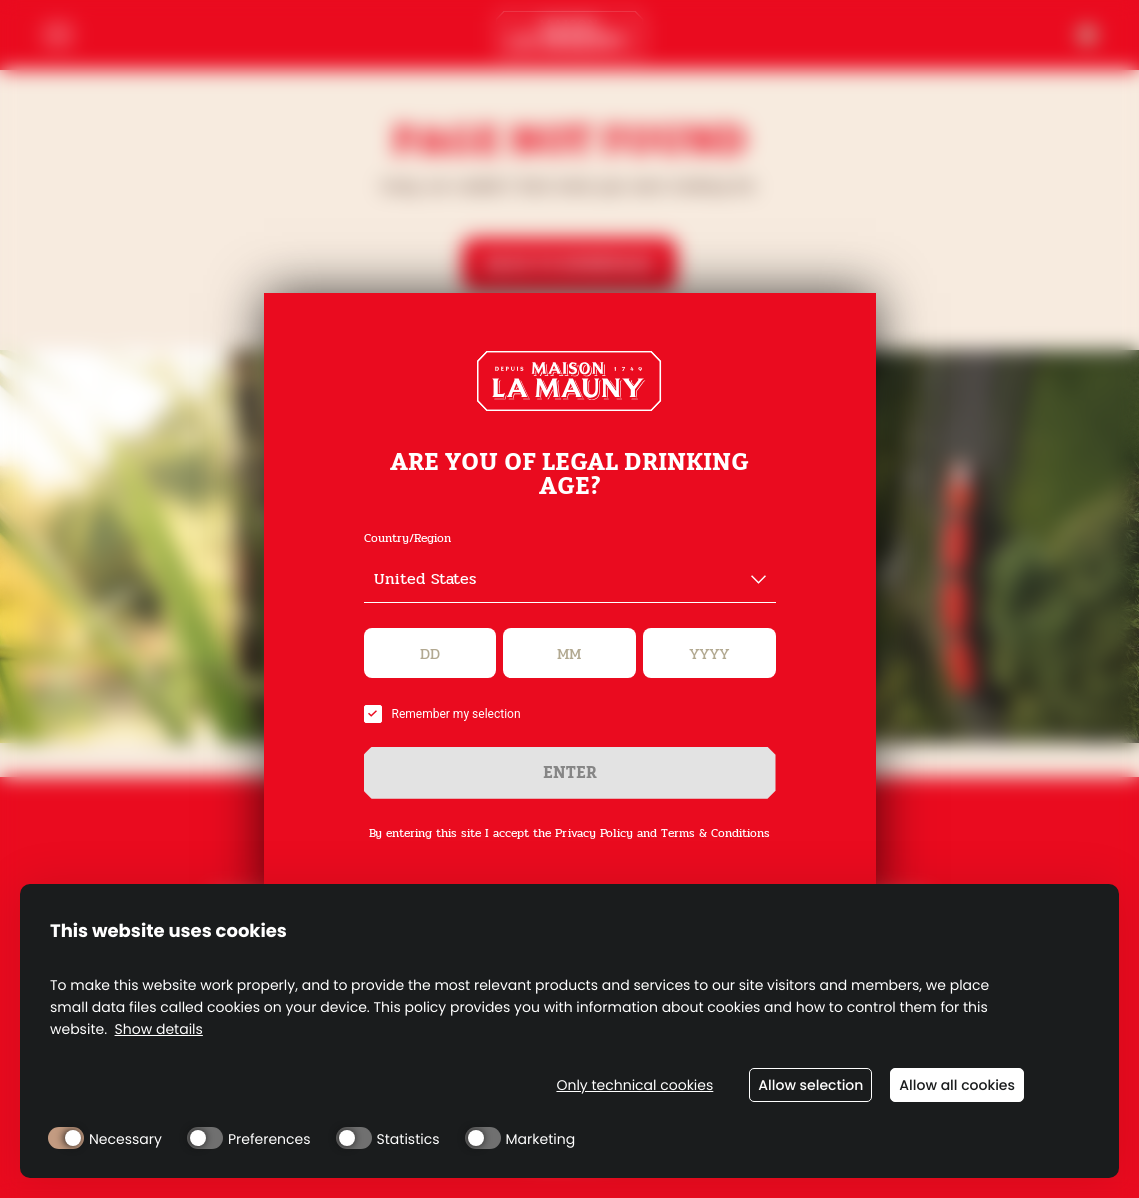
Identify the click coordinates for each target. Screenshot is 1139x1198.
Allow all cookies (957, 1085)
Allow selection (810, 1085)
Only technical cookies (634, 1085)
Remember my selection (442, 714)
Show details (159, 1029)
